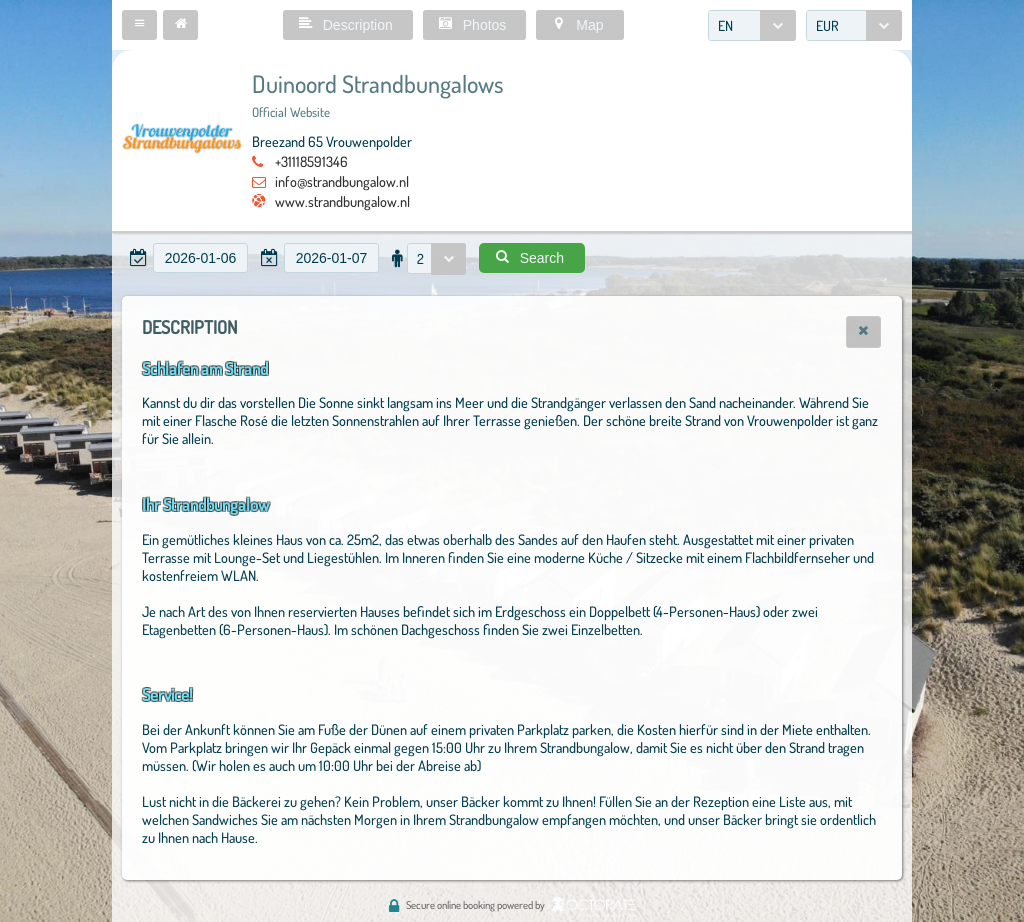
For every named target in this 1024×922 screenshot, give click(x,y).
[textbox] (200, 258)
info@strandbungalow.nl (342, 181)
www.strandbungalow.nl (342, 201)
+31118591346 (311, 161)
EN (725, 25)
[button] (139, 25)
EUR (827, 25)
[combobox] (752, 25)
